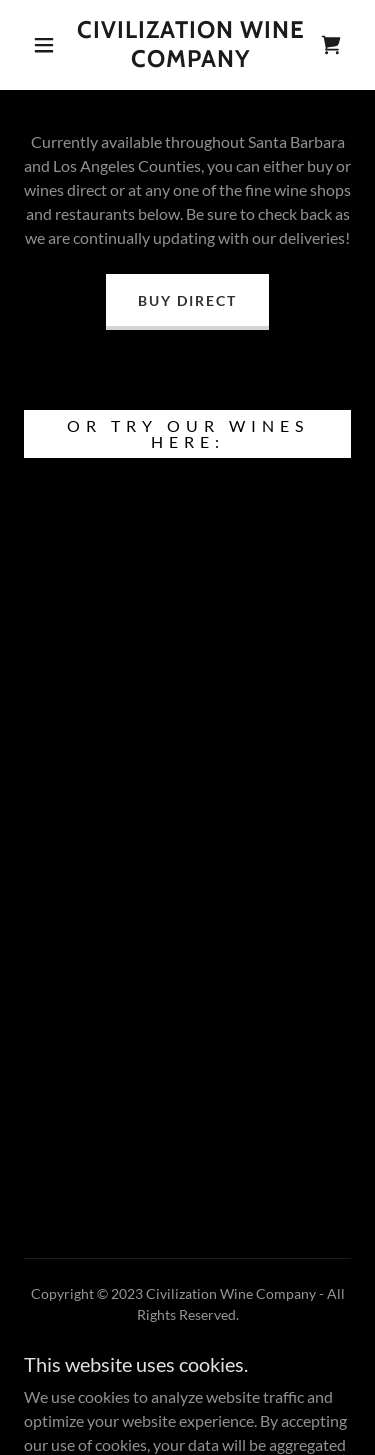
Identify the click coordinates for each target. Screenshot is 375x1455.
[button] (44, 45)
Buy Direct (187, 300)
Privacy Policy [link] (188, 1371)
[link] (191, 45)
